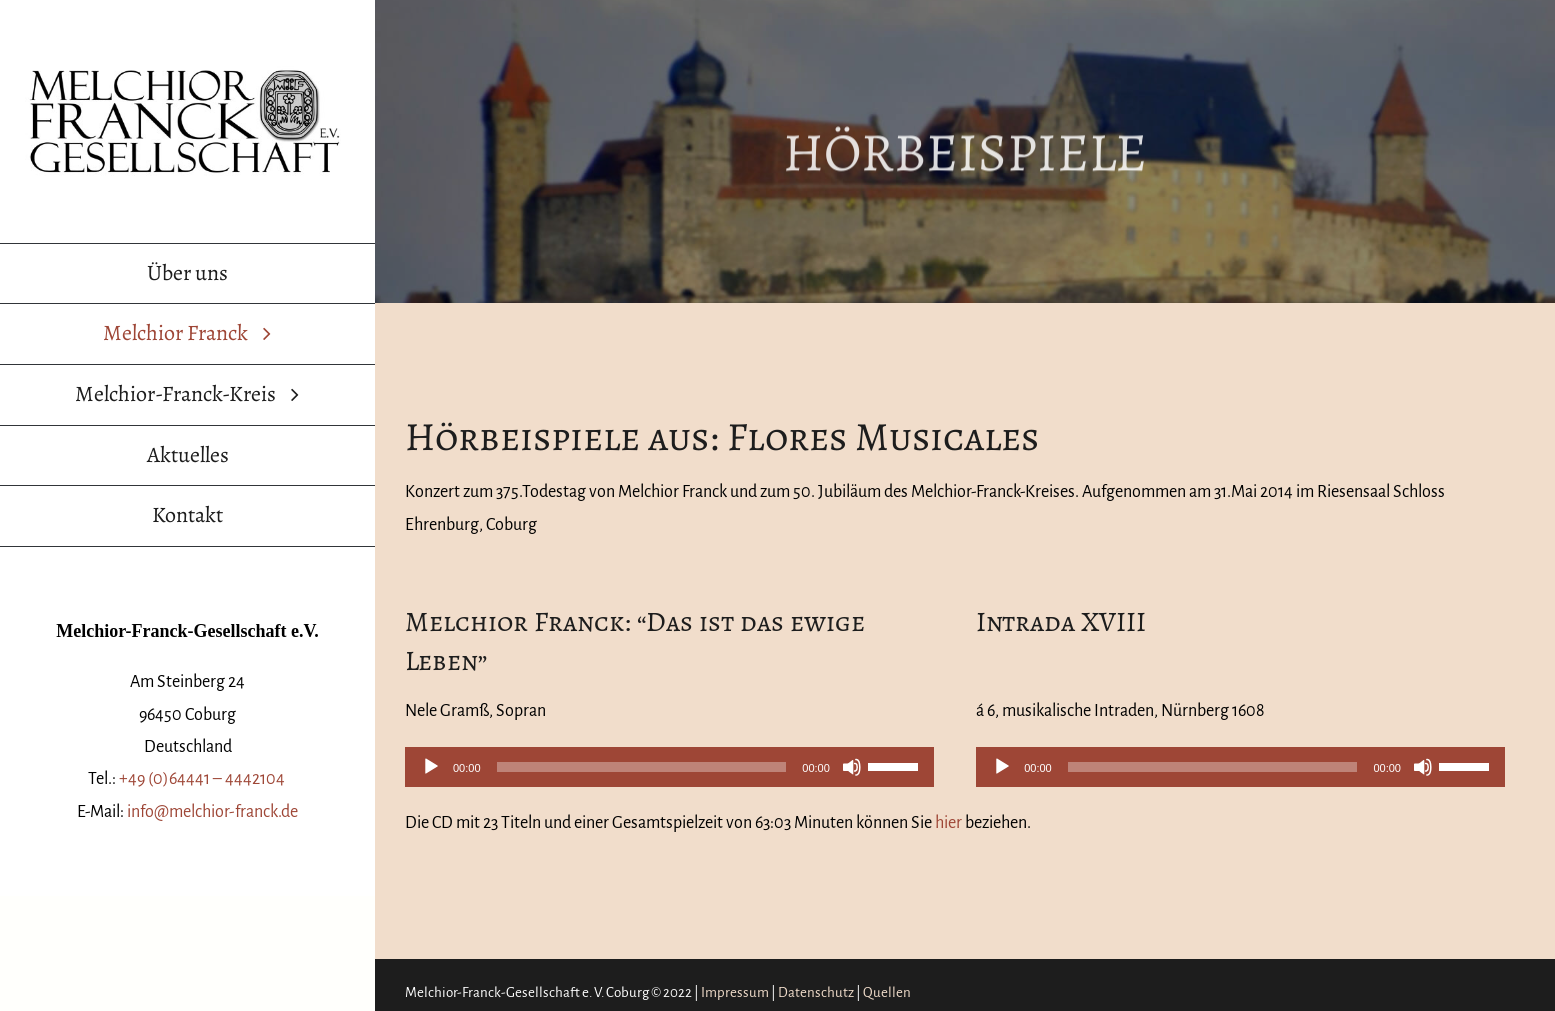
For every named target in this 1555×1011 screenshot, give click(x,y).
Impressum (735, 992)
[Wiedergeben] (431, 767)
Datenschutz (816, 992)
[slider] (642, 767)
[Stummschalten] (852, 767)
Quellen (887, 992)
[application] (669, 767)
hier (948, 823)
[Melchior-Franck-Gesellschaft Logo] (187, 69)
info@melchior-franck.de (212, 812)
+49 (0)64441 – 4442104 (203, 779)
